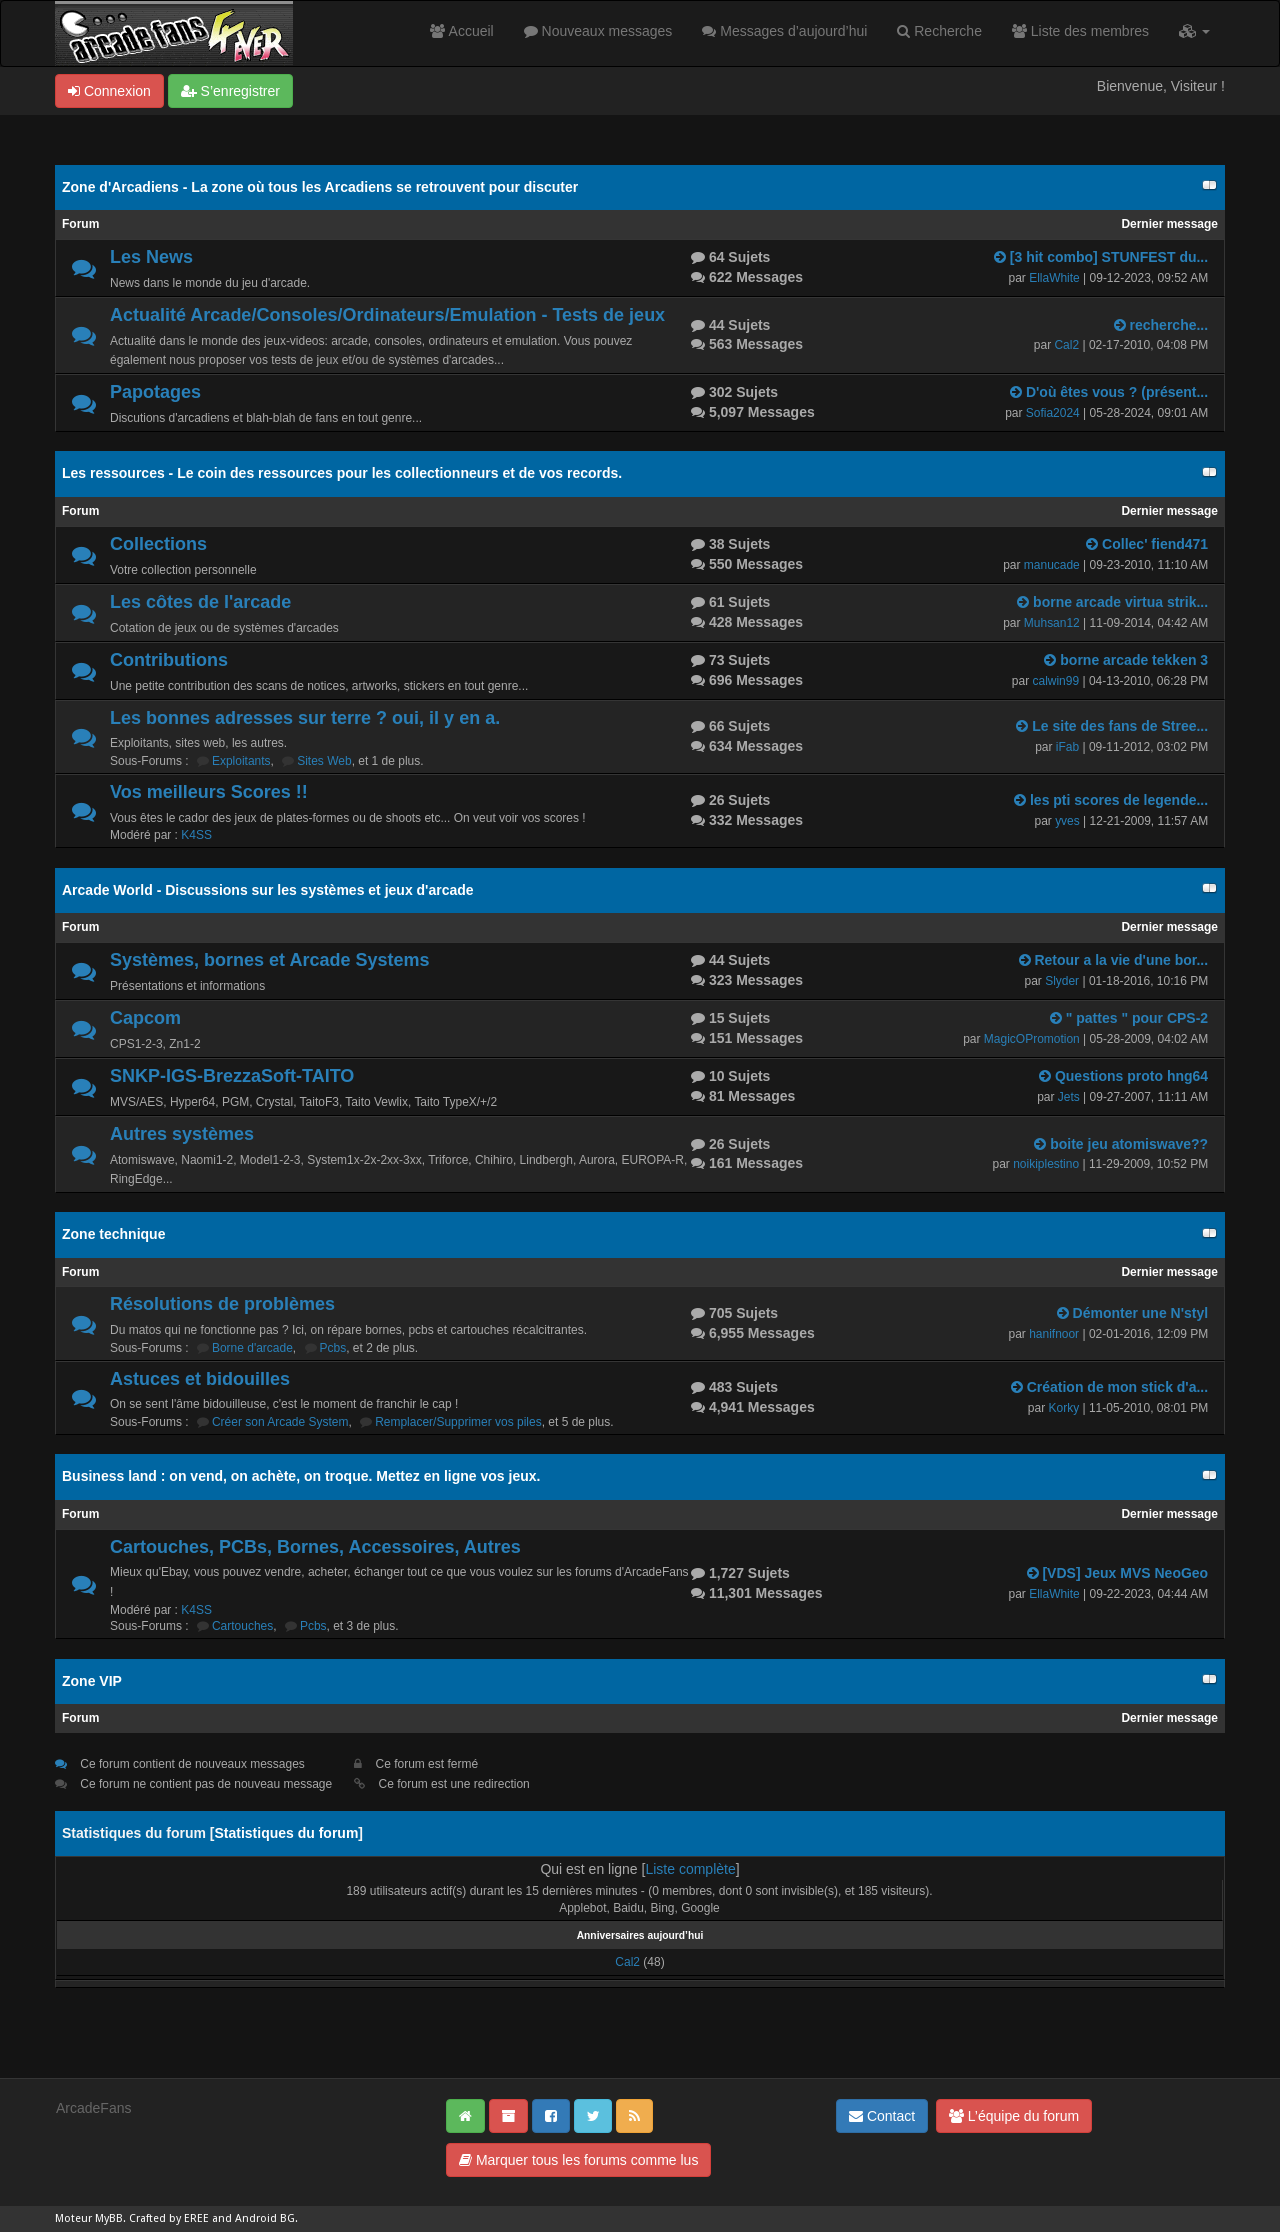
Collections (158, 544)
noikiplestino (1046, 1164)
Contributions (169, 660)
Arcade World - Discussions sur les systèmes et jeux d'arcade (268, 890)
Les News (151, 257)
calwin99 (1055, 681)
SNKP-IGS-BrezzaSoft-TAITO (232, 1076)
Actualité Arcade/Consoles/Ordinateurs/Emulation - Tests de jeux (387, 315)
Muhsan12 (1052, 623)
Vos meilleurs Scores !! (209, 792)
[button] (1194, 31)
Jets (1069, 1097)
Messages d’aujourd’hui (784, 31)
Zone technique (113, 1234)
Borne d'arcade (252, 1348)
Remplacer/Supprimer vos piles (458, 1422)
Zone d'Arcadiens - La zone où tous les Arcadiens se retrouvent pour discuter (320, 187)
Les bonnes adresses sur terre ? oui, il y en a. (305, 718)
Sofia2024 (1053, 413)
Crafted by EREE (169, 2218)
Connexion (109, 91)
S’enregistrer (230, 91)
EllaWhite (1054, 278)
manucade (1052, 565)
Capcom (145, 1018)
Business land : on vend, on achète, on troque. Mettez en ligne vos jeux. (301, 1476)
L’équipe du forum (1014, 2116)
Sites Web (324, 761)
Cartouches (242, 1626)
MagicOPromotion (1032, 1039)
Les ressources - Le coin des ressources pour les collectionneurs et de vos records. (342, 473)
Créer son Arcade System (280, 1422)
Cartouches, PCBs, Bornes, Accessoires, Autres (315, 1547)
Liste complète (690, 1869)
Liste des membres (1080, 31)
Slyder (1062, 981)
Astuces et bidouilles (200, 1379)
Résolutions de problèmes (222, 1304)
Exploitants (241, 761)
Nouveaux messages (598, 31)
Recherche (939, 31)
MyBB (109, 2218)
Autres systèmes (182, 1134)
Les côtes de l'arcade (200, 602)
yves (1067, 821)
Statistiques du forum (286, 1833)
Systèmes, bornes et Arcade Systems (270, 960)
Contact (882, 2116)
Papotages (155, 392)
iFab (1067, 747)
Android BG (265, 2218)
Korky (1063, 1408)
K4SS (196, 835)
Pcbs (333, 1348)
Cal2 (1066, 345)
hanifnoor (1054, 1334)
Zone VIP (92, 1681)
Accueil (461, 31)
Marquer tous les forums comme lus (578, 2160)
